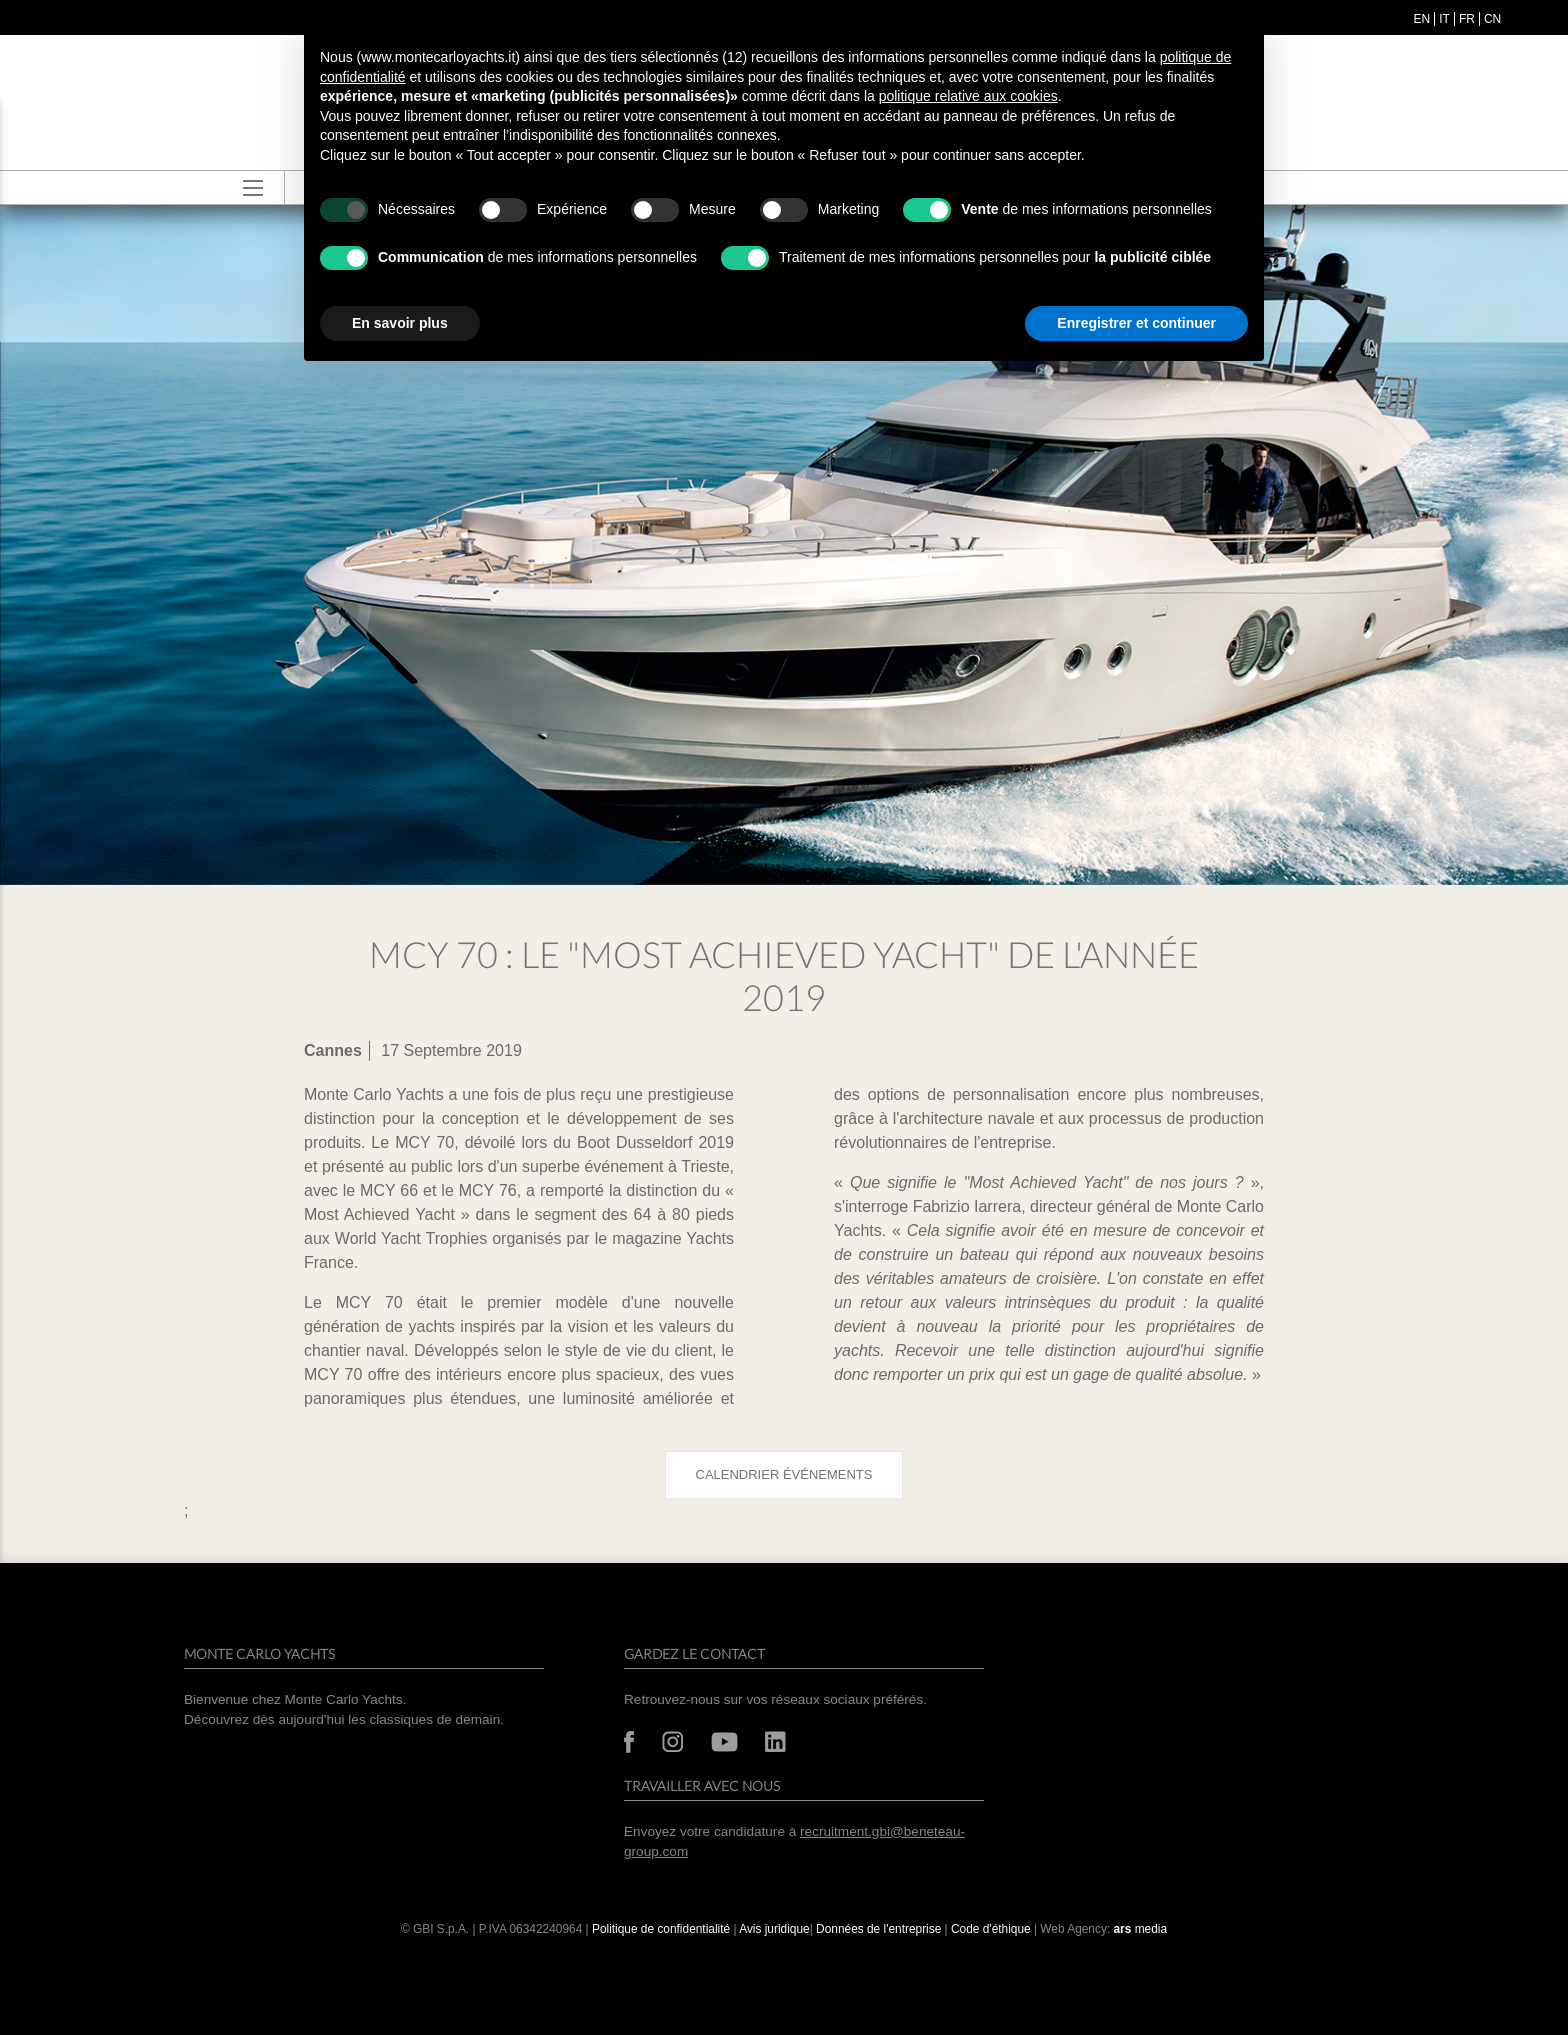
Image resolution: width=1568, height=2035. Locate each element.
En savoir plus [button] (400, 323)
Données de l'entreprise (878, 1929)
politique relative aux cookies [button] (968, 96)
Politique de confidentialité (661, 1929)
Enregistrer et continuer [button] (1136, 323)
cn (1492, 19)
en (1422, 19)
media (1141, 1929)
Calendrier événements (784, 1474)
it (1444, 19)
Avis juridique (774, 1929)
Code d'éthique (991, 1929)
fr (1467, 19)
